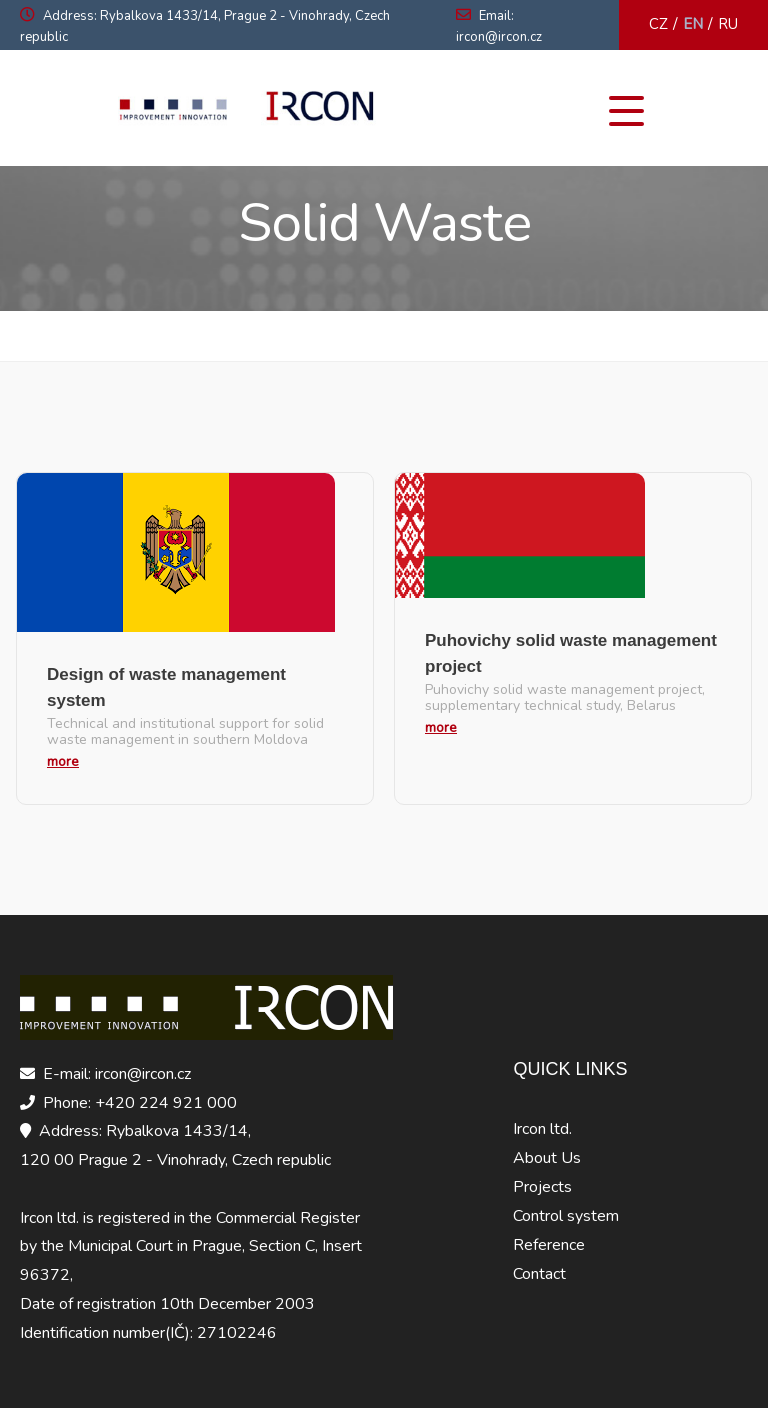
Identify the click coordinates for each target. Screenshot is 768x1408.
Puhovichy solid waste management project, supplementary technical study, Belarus (565, 698)
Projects (542, 1187)
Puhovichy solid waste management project (571, 653)
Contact (539, 1274)
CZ (658, 24)
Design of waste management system (166, 687)
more (63, 761)
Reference (549, 1245)
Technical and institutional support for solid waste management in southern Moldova (185, 732)
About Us (547, 1158)
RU (728, 24)
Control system (566, 1216)
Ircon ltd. (542, 1129)
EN (693, 24)
